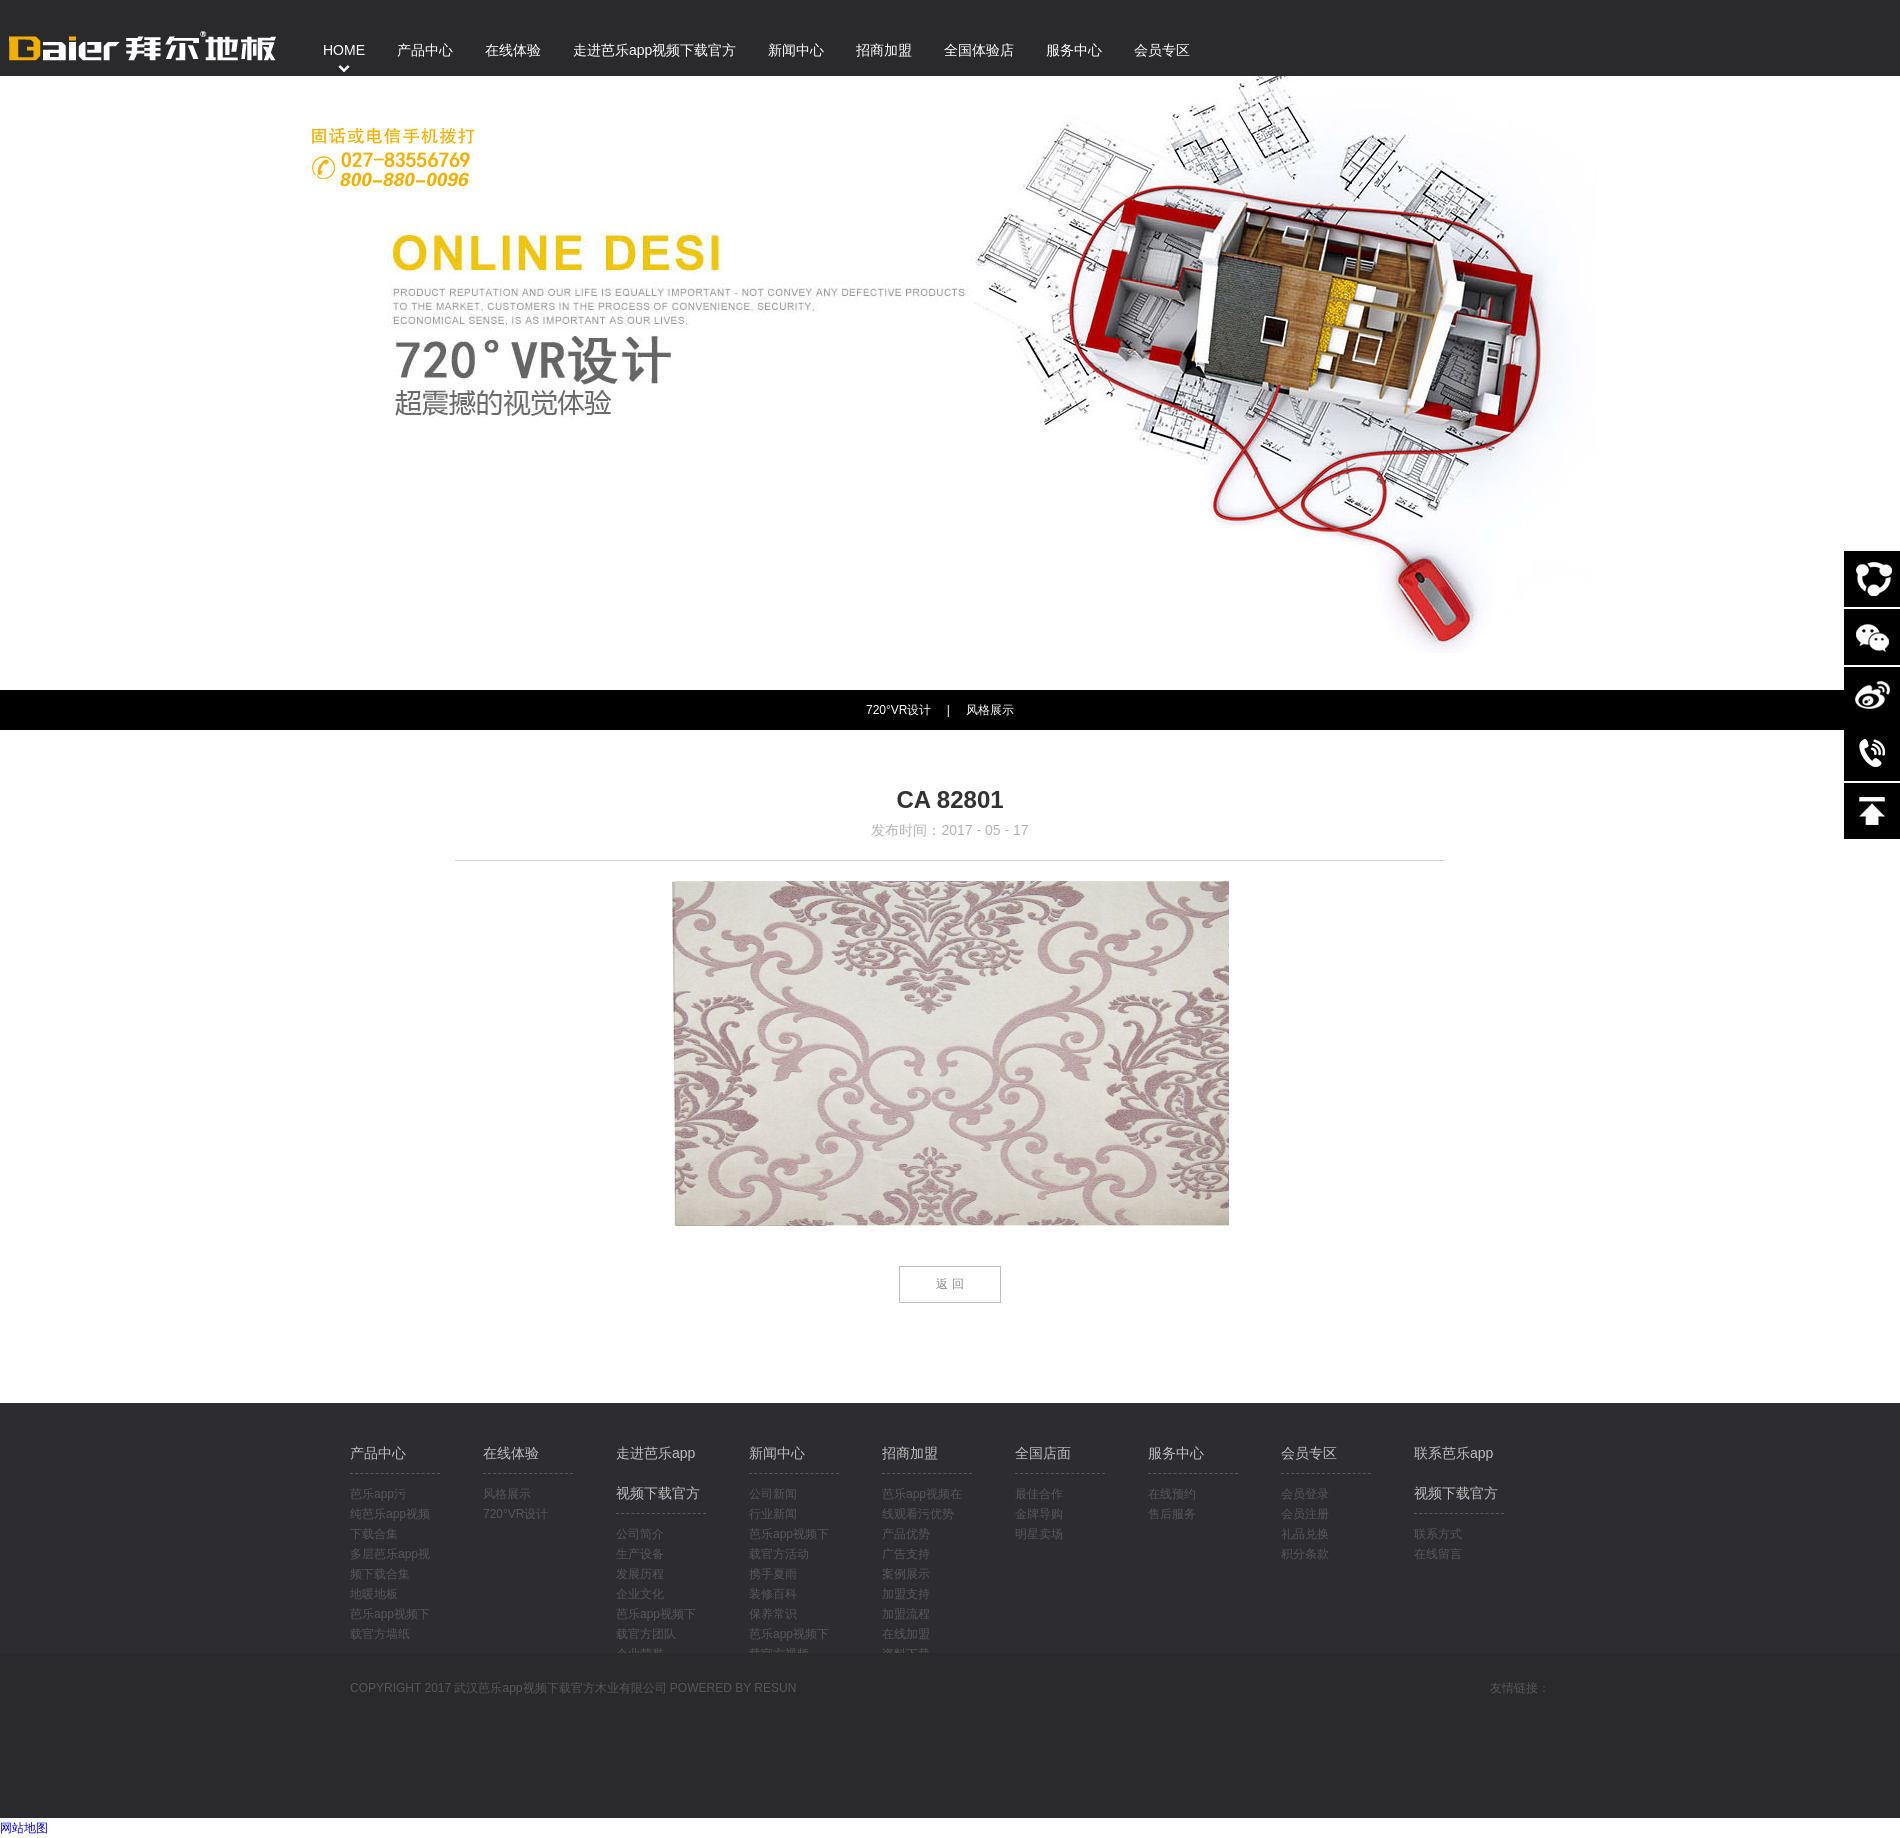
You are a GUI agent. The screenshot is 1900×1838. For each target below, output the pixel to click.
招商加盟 (910, 1453)
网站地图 (24, 1828)
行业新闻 (773, 1514)
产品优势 (906, 1534)
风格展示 (990, 710)
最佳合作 (1039, 1494)
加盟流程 (906, 1614)
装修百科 (773, 1594)
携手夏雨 (773, 1574)
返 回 (949, 1284)
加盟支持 (906, 1594)
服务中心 (1176, 1453)
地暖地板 (374, 1594)
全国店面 (1043, 1453)
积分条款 (1305, 1554)
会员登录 (1305, 1494)
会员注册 (1305, 1514)
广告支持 (906, 1554)
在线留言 (1438, 1554)
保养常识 (773, 1614)
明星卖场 (1039, 1534)
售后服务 (1172, 1514)
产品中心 (378, 1453)
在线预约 (1172, 1494)
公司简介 (640, 1534)
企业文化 (640, 1594)
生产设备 (640, 1554)
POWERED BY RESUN (733, 1688)
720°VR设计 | (908, 710)
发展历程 (640, 1574)
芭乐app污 (378, 1494)
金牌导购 (1039, 1514)
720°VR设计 (516, 1514)
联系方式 (1438, 1534)
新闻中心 (777, 1453)
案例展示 (906, 1574)
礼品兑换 (1305, 1534)
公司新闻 (773, 1494)
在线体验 (511, 1453)
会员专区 (1309, 1453)
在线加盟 (906, 1634)
